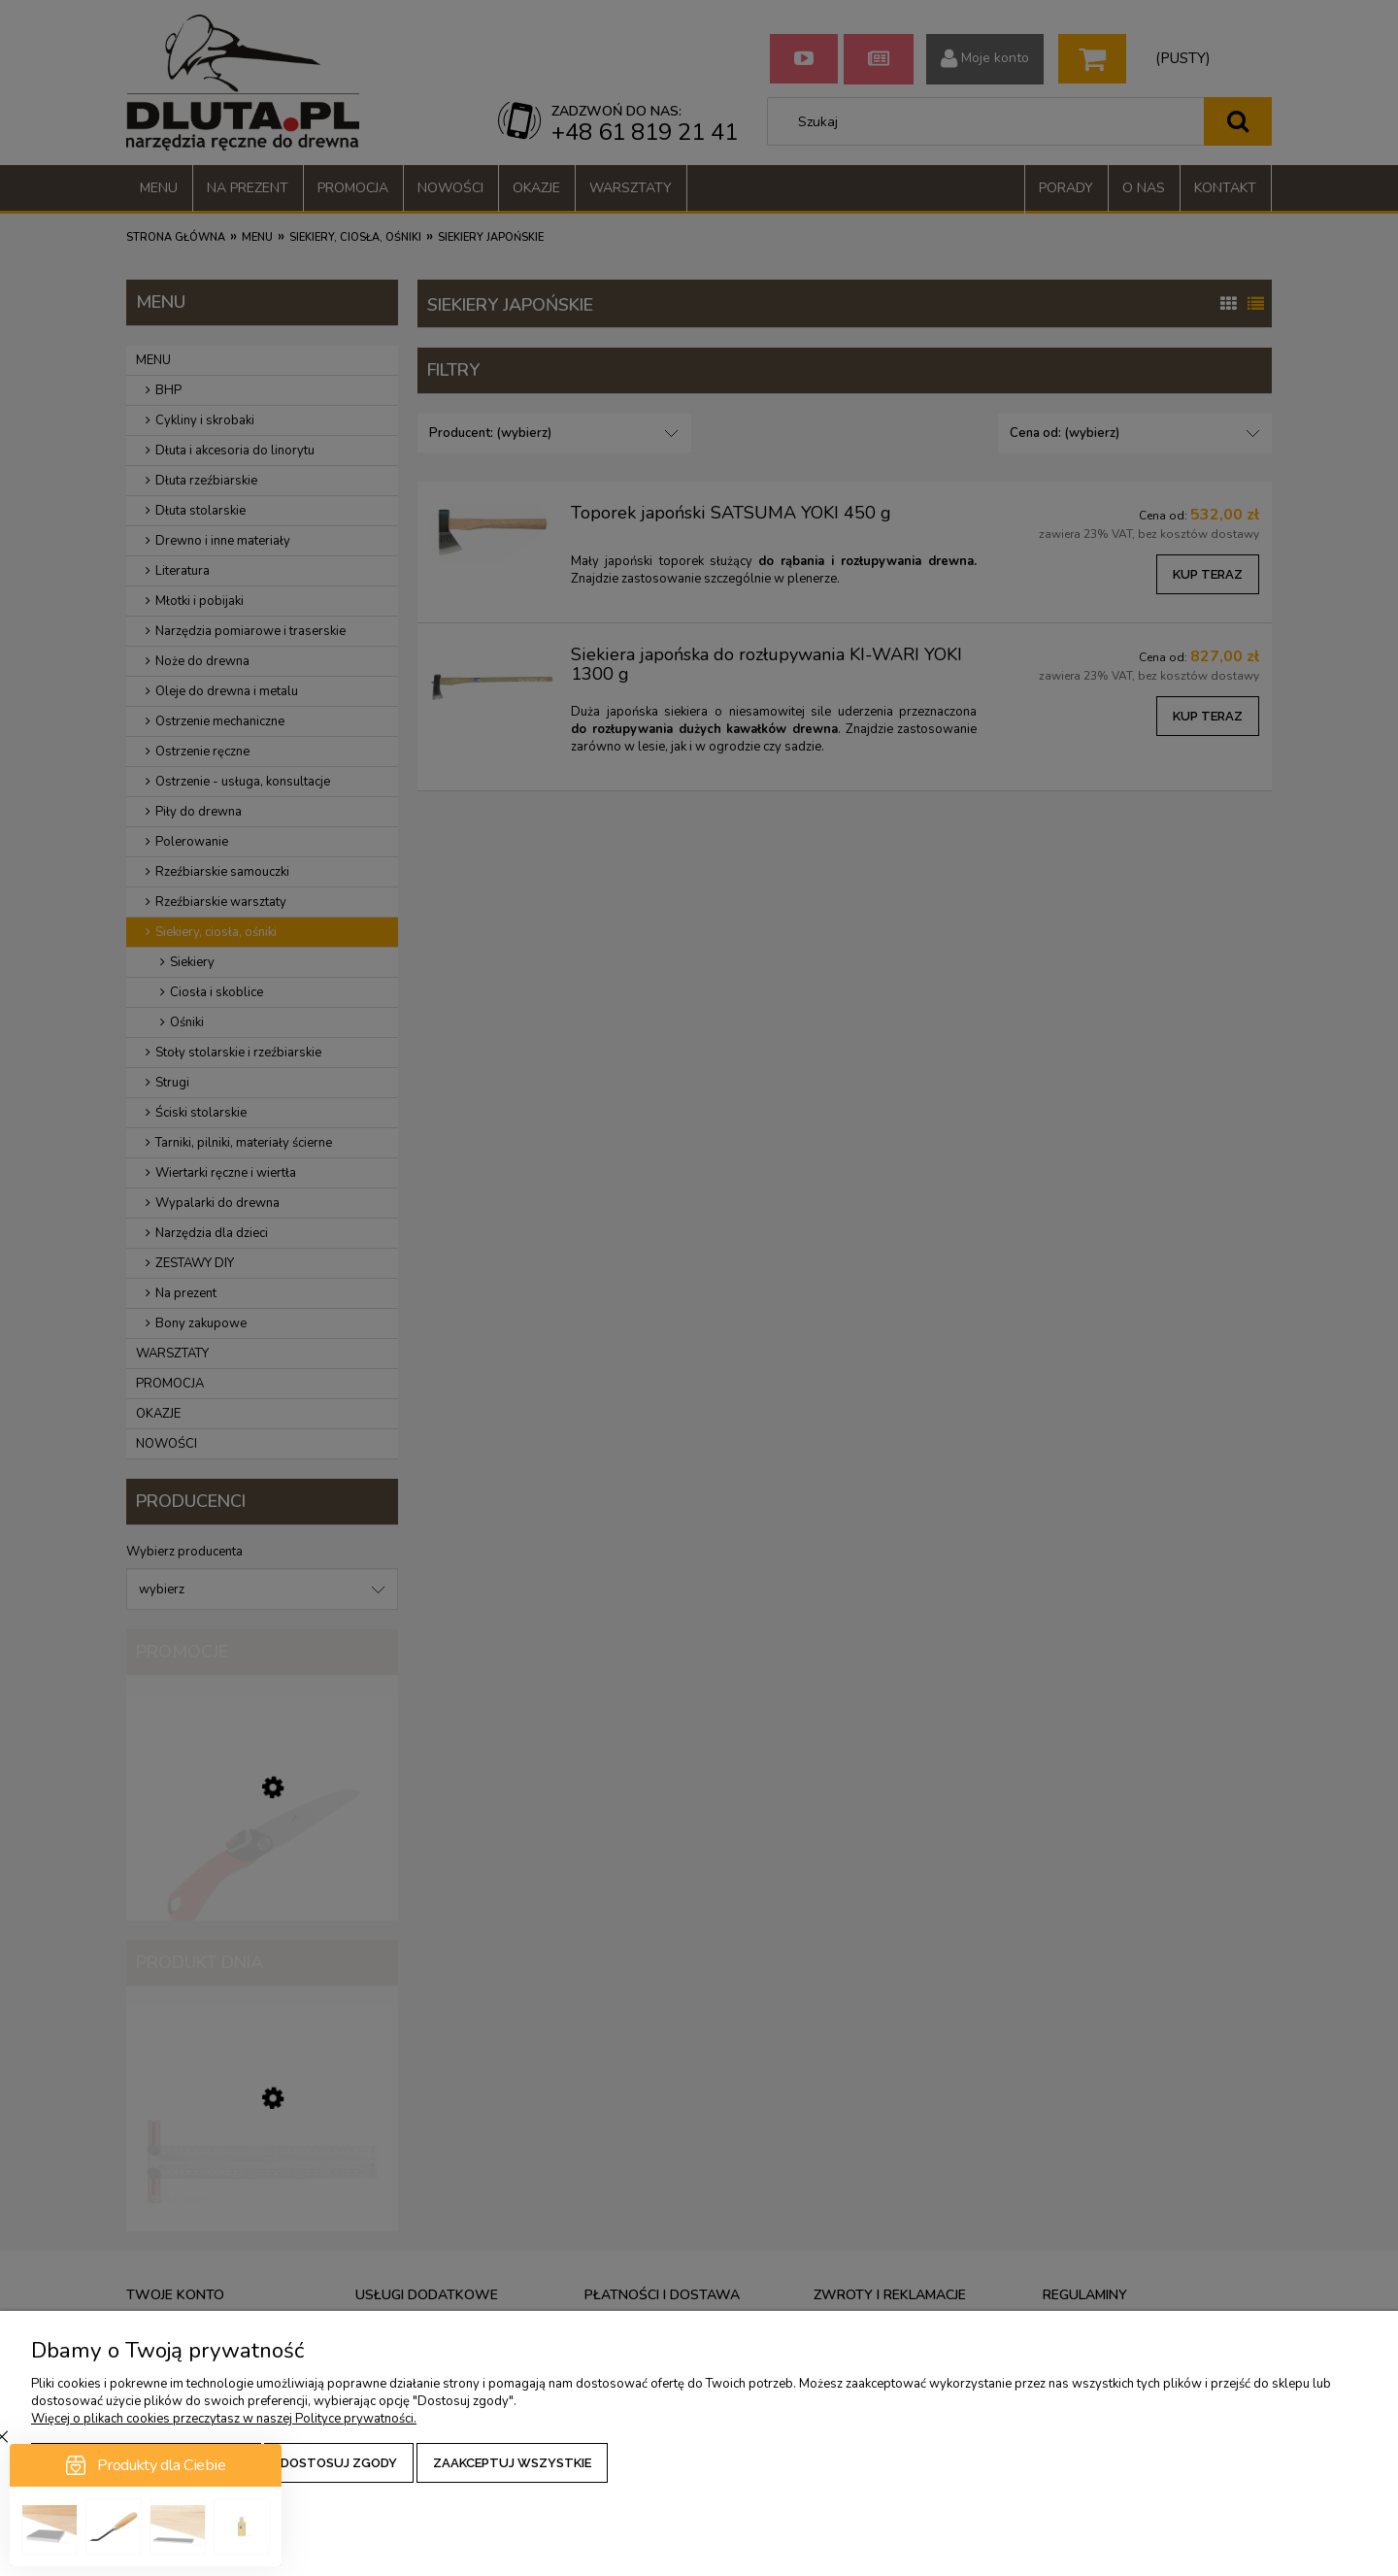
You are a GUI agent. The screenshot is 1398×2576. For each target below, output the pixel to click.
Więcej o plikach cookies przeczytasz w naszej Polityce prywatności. (223, 2418)
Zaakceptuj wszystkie (512, 2463)
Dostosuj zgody (339, 2463)
